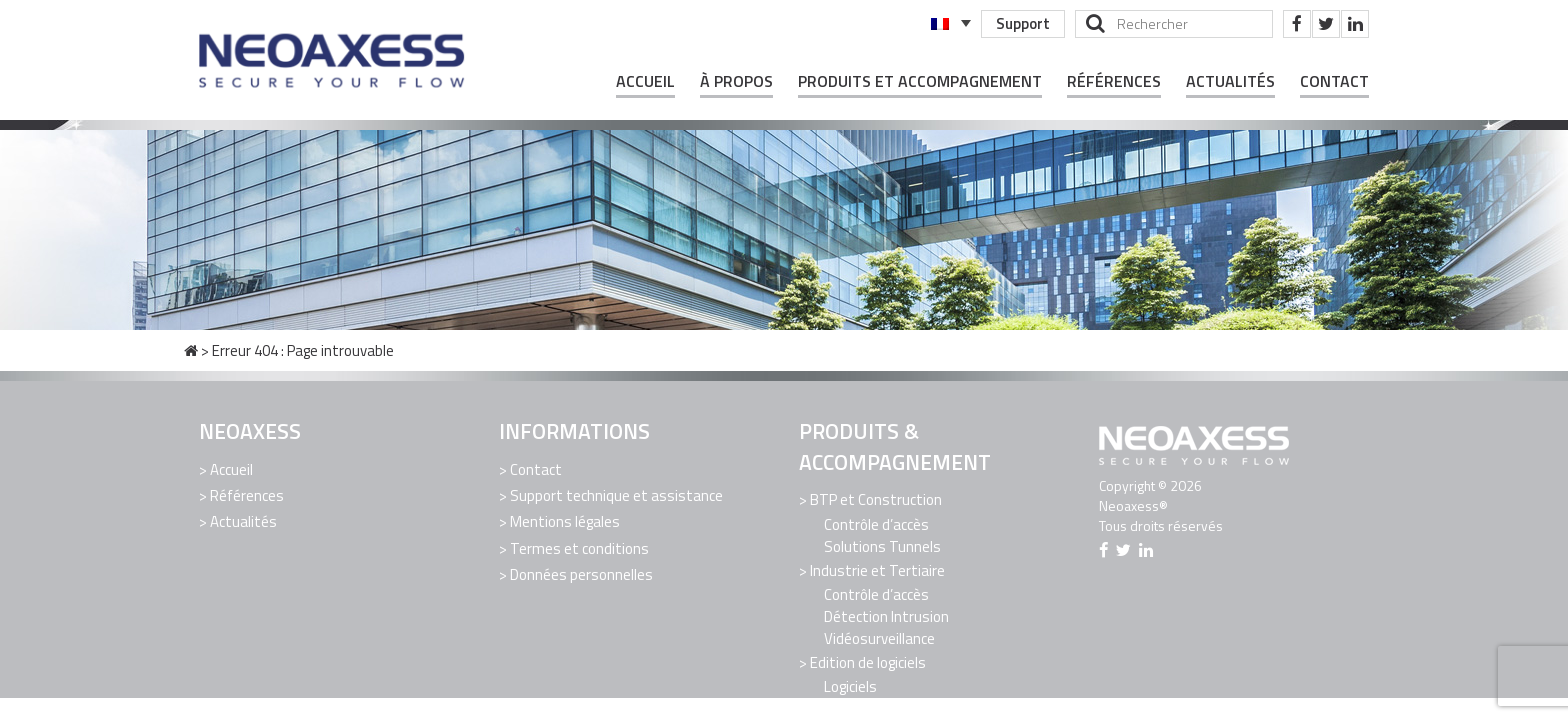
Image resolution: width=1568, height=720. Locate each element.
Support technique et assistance (616, 494)
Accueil (645, 81)
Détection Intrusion (886, 614)
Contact (1334, 81)
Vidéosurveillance (879, 636)
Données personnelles (581, 571)
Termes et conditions (579, 545)
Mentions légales (565, 520)
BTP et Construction (876, 499)
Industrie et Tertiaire (877, 569)
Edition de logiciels (868, 660)
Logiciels (850, 684)
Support (1022, 23)
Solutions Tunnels (882, 545)
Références (1114, 81)
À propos (736, 81)
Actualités (1230, 81)
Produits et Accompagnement (920, 81)
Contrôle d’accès (876, 523)
